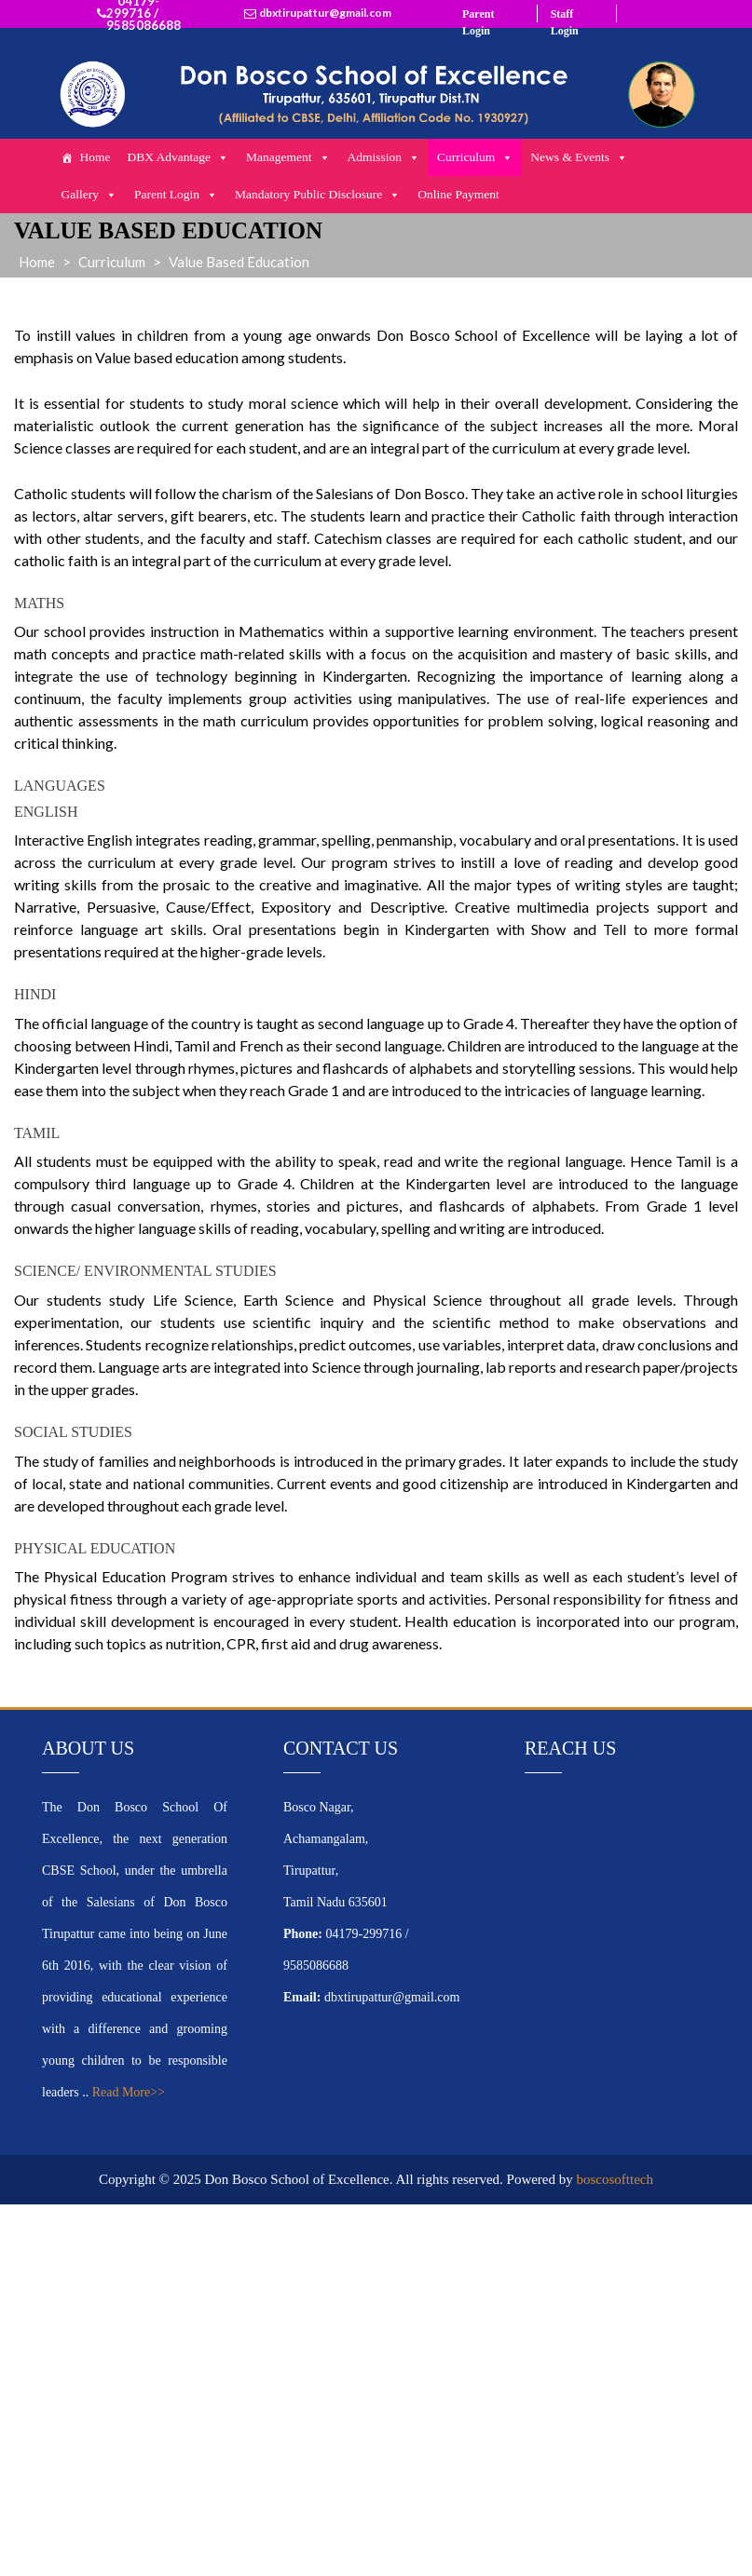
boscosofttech (615, 2179)
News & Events (579, 157)
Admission (384, 157)
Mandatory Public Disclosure (318, 194)
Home (94, 157)
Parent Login (176, 194)
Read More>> (128, 2092)
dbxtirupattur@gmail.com (325, 13)
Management (288, 157)
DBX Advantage (178, 157)
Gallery (88, 194)
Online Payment (458, 194)
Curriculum (475, 157)
